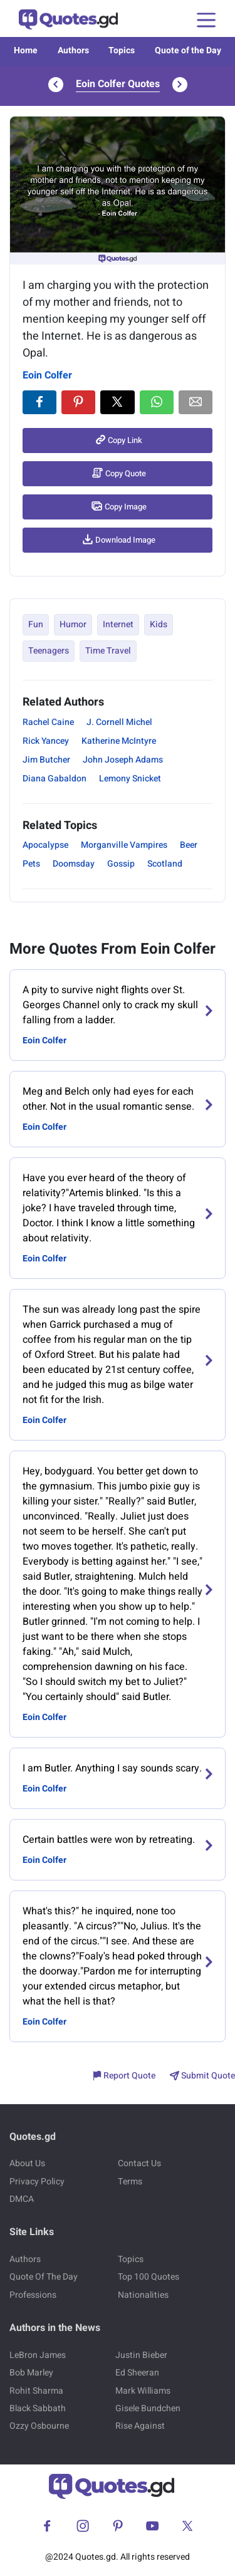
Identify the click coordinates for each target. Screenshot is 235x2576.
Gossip (121, 863)
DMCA (21, 2199)
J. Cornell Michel (119, 722)
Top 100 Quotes (148, 2276)
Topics (121, 50)
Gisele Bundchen (147, 2408)
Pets (31, 863)
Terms (130, 2181)
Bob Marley (31, 2372)
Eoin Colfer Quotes (118, 83)
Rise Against (140, 2426)
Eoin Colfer (47, 375)
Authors (73, 50)
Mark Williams (142, 2390)
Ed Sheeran (137, 2372)
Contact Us (139, 2163)
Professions (32, 2295)
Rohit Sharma (36, 2390)
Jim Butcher (46, 759)
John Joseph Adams (123, 759)
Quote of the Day (188, 50)
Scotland (164, 863)
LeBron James (37, 2355)
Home (26, 50)
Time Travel (108, 650)
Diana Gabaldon (54, 778)
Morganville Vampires (124, 845)
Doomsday (74, 863)
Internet (118, 624)
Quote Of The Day (43, 2276)
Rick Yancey (46, 741)
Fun (35, 624)
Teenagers (48, 650)
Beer (188, 845)
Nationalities (143, 2295)
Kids (158, 624)
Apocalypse (45, 845)
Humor (73, 624)
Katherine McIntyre (118, 741)
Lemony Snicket (130, 778)
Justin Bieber (141, 2355)
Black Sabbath (37, 2408)
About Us (27, 2163)
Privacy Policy (37, 2181)
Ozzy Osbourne (39, 2426)
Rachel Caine (48, 722)
